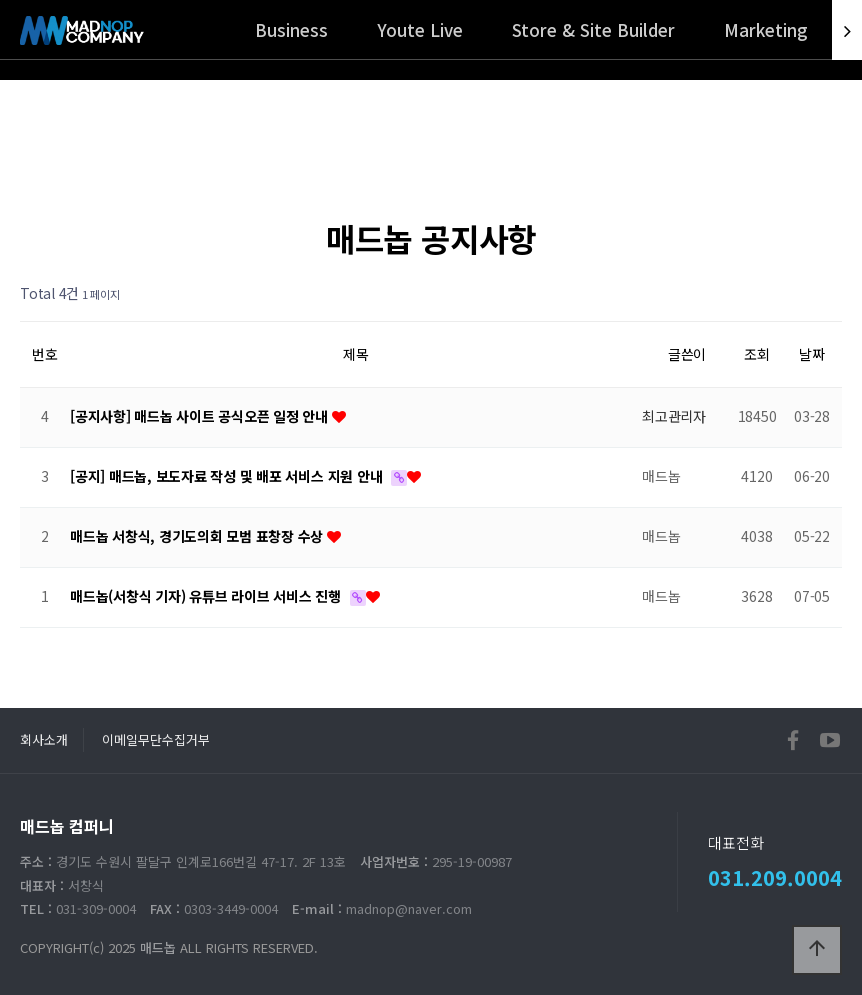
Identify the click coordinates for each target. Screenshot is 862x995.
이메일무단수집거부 (156, 739)
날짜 (812, 354)
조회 (757, 354)
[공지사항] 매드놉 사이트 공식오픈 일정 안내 (201, 416)
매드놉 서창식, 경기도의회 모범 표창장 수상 (198, 536)
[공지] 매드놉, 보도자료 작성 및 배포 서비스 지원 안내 (228, 476)
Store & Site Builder (593, 29)
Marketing (766, 29)
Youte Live (420, 29)
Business (291, 29)
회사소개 (44, 739)
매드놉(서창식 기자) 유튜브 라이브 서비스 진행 (207, 596)
